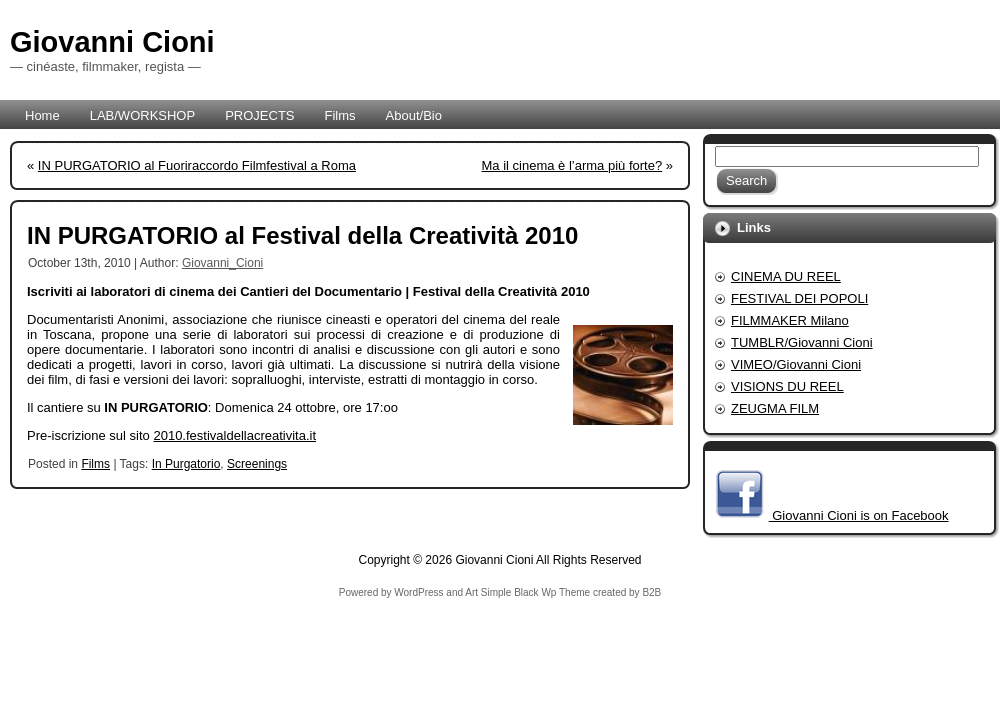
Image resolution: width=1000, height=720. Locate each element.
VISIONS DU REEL (787, 386)
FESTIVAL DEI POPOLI (799, 298)
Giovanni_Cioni (222, 263)
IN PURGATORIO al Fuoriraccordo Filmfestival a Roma (197, 165)
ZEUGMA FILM (775, 408)
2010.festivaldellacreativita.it (234, 435)
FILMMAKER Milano (790, 320)
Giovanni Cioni (112, 42)
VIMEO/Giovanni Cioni (796, 364)
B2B (651, 592)
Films (95, 464)
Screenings (257, 464)
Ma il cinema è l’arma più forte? (572, 165)
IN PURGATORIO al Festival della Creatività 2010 (302, 235)
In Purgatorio (186, 464)
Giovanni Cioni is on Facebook (859, 515)
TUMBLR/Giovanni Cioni (802, 342)
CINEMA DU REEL (786, 276)
